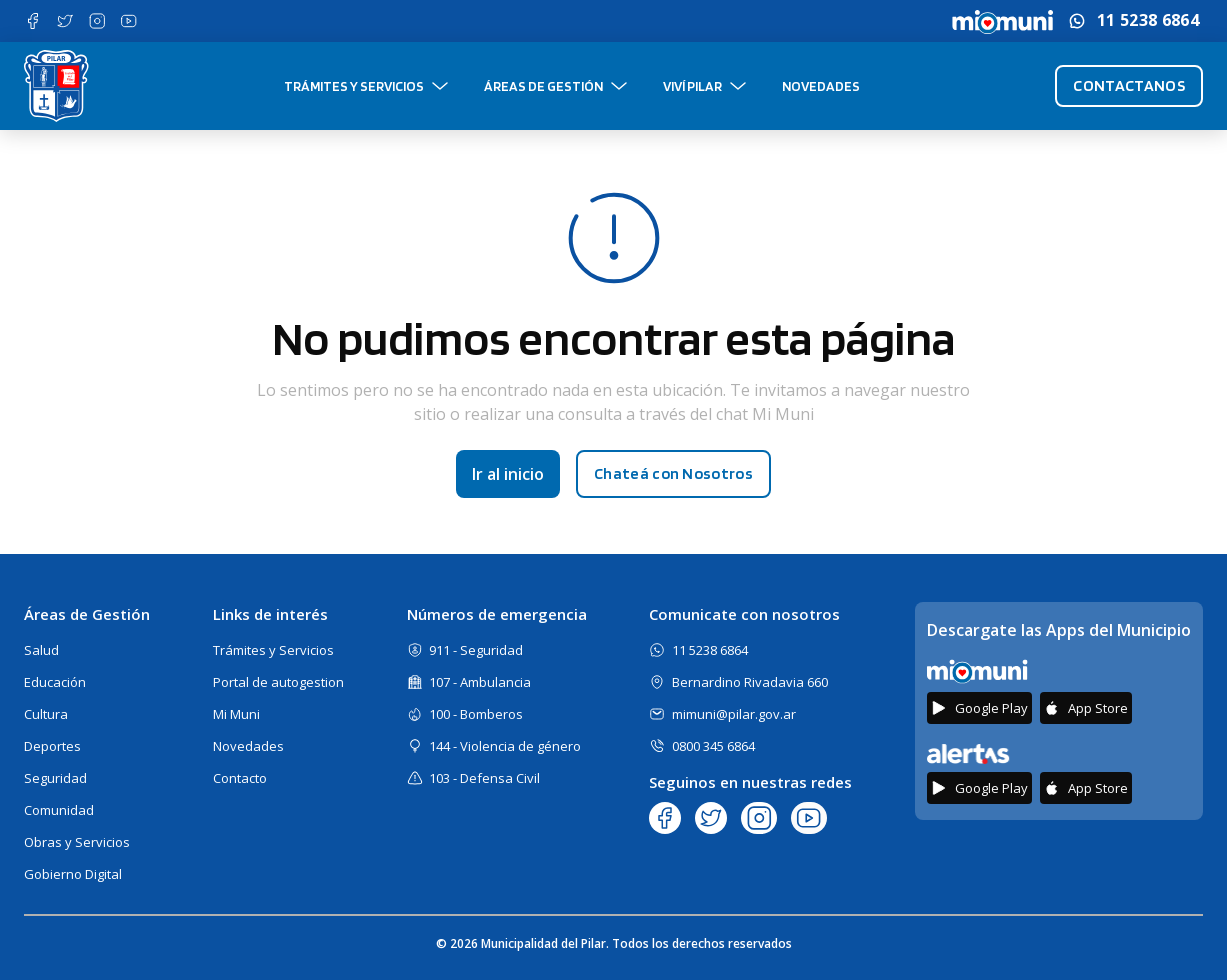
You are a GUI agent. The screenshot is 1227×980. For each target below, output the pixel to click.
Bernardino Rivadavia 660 (750, 682)
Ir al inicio (508, 474)
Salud (41, 650)
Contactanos (1129, 85)
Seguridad (55, 778)
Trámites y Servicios (354, 86)
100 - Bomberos (476, 714)
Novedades (821, 86)
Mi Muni (236, 714)
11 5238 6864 (1148, 20)
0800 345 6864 (713, 746)
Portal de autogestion (278, 682)
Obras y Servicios (77, 842)
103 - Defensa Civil (484, 778)
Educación (55, 682)
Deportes (52, 746)
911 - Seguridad (476, 650)
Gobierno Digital (73, 874)
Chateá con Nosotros (673, 473)
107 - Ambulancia (480, 682)
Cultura (46, 714)
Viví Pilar (692, 86)
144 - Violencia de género (505, 746)
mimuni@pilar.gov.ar (734, 714)
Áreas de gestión (543, 86)
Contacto (240, 778)
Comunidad (59, 810)
